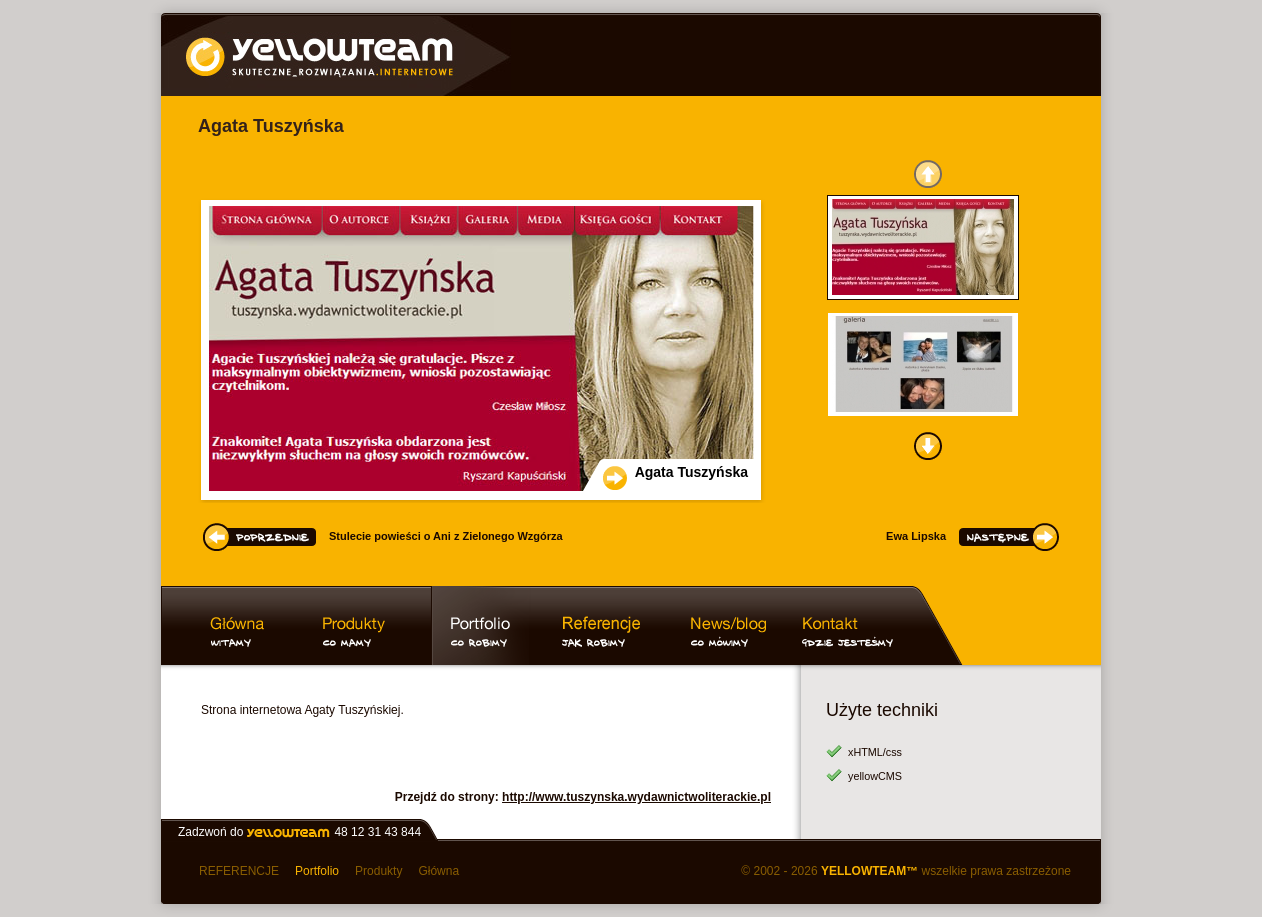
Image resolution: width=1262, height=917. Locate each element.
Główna (438, 871)
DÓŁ (928, 446)
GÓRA (928, 174)
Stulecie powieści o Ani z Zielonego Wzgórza (446, 536)
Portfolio (317, 871)
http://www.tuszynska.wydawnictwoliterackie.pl (636, 797)
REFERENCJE (239, 871)
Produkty (378, 871)
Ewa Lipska (916, 536)
